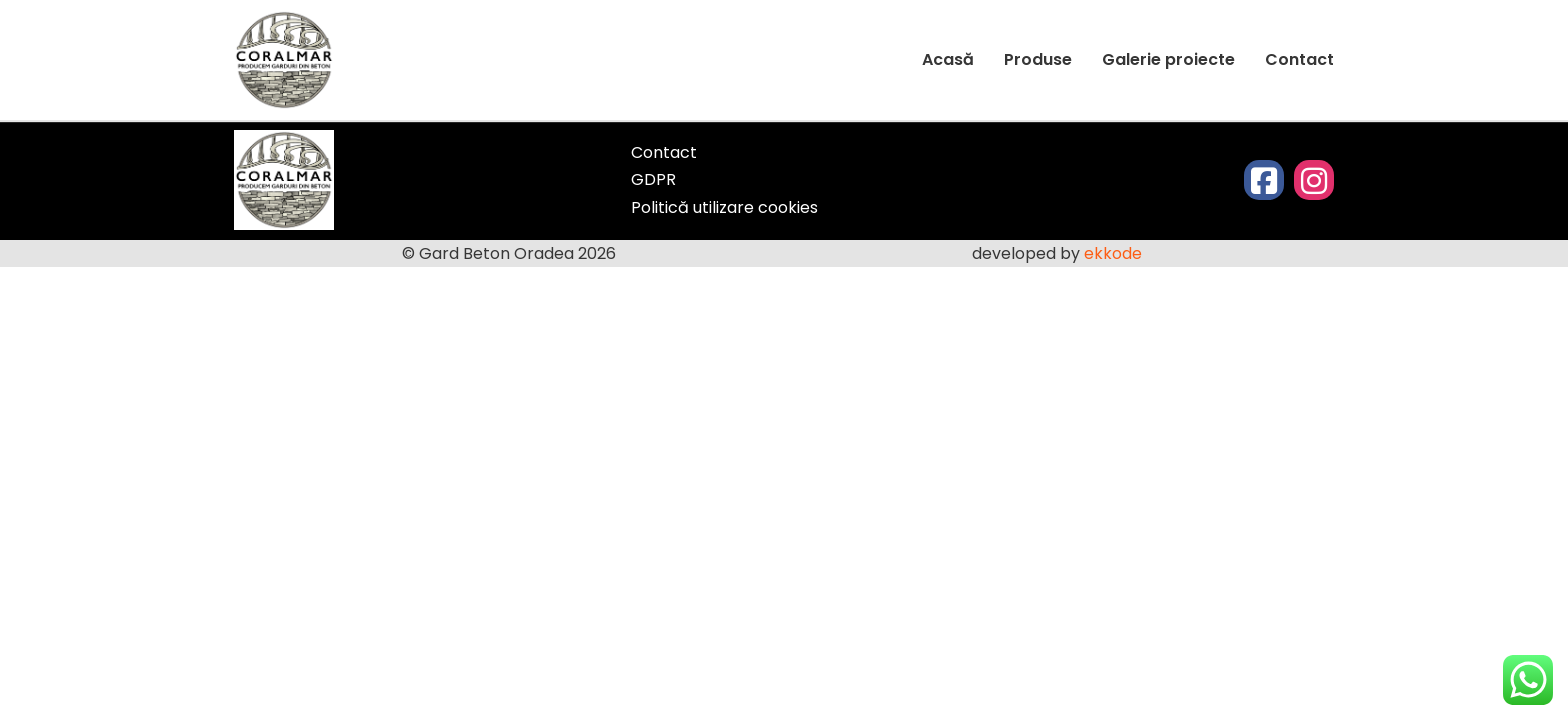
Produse (1038, 59)
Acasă (948, 59)
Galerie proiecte (1168, 59)
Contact (1299, 59)
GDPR (653, 179)
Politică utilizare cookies (724, 207)
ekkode (1115, 253)
